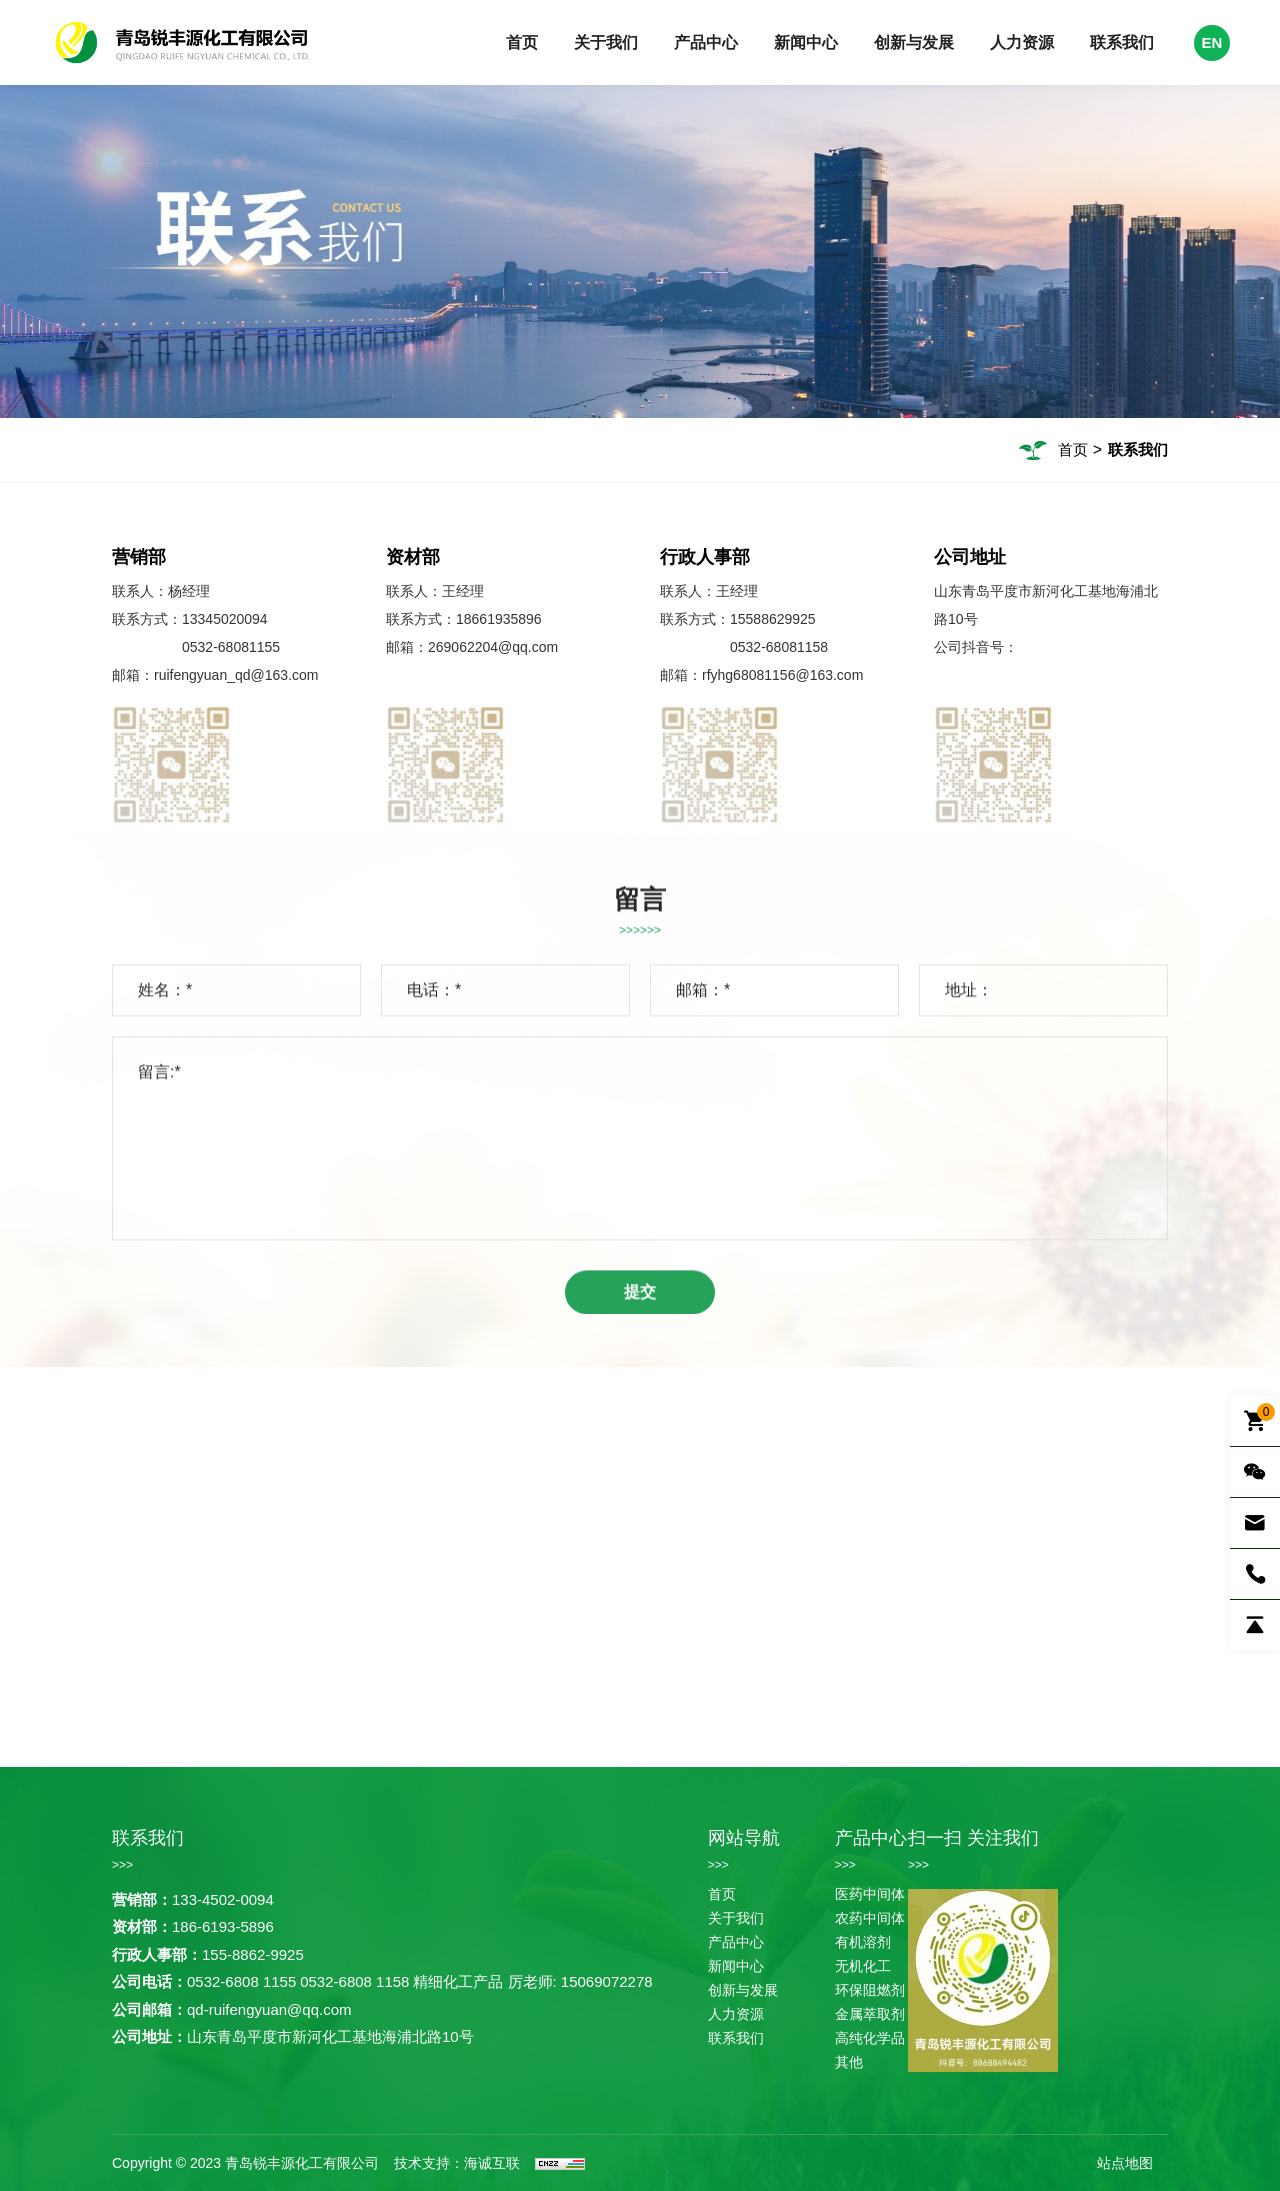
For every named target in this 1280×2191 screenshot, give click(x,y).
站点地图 (1125, 2163)
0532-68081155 (231, 647)
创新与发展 (914, 42)
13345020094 (225, 619)
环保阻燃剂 (870, 1990)
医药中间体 (870, 1894)
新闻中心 (806, 42)
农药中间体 (870, 1918)
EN (1212, 42)
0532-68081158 (779, 647)
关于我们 (606, 42)
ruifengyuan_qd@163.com (236, 675)
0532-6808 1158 (354, 1981)
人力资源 (1022, 42)
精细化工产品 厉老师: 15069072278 (532, 1981)
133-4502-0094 (223, 1899)
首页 (522, 42)
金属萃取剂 (870, 2014)
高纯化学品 (870, 2038)
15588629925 (773, 619)
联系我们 (1122, 42)
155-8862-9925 (253, 1954)
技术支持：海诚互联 (457, 2163)
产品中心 (706, 42)
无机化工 (863, 1966)
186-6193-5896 (223, 1926)
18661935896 (499, 619)
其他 (849, 2062)
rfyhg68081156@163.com (782, 675)
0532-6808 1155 (241, 1981)
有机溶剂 (863, 1942)
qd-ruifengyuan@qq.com (269, 2009)
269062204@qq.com (493, 647)
